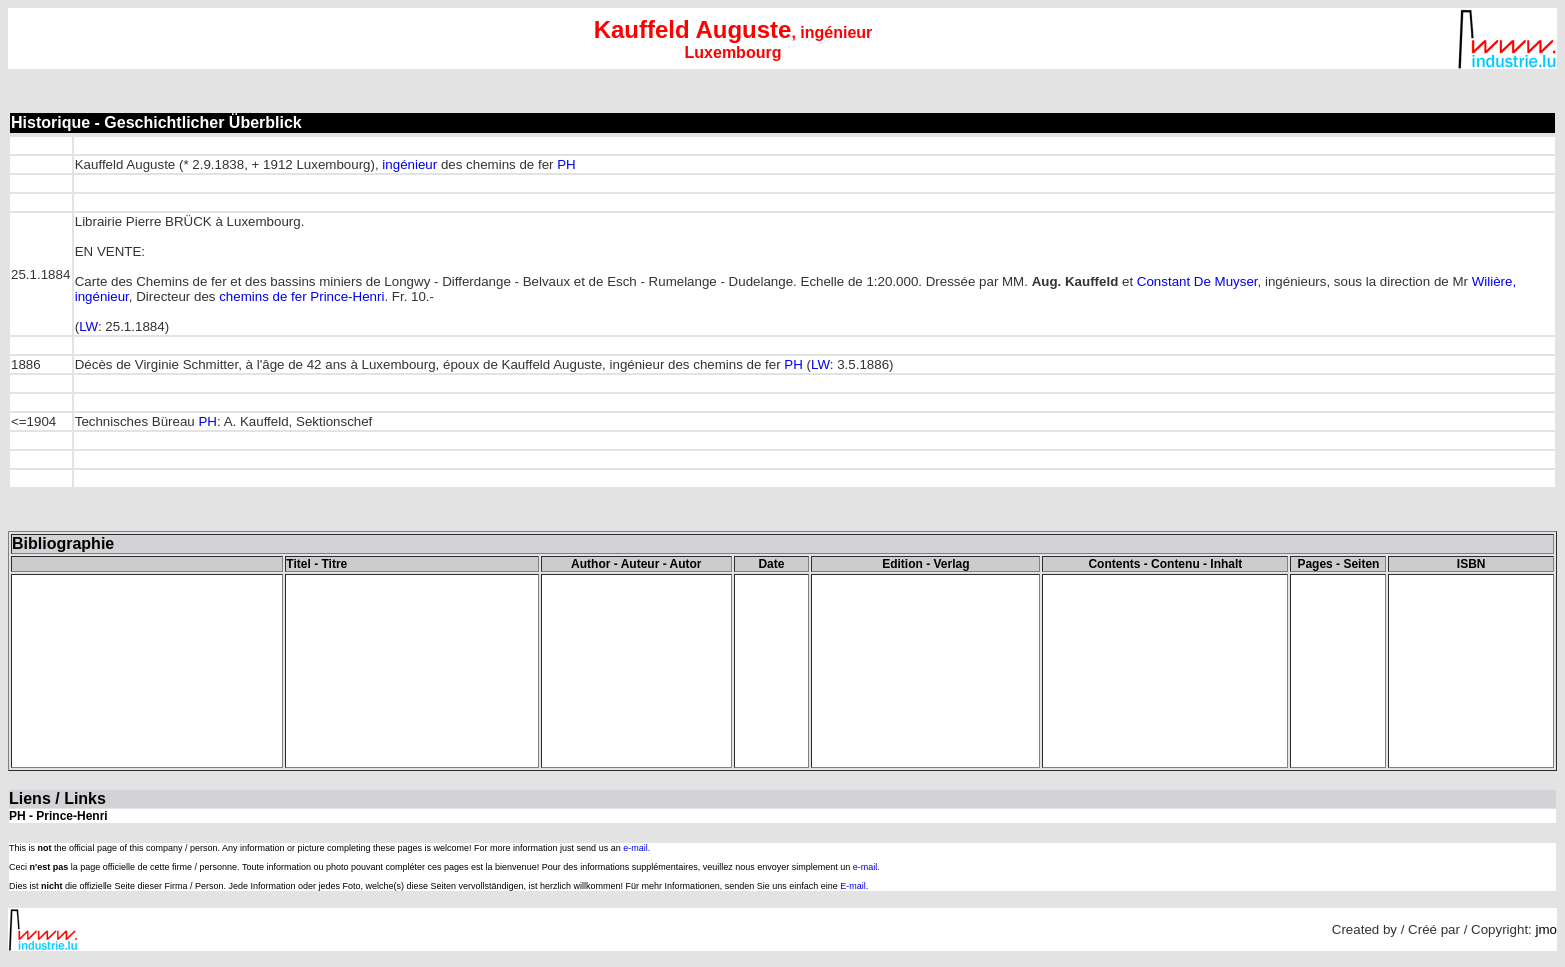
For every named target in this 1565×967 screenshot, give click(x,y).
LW (88, 326)
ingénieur (409, 164)
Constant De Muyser (1197, 281)
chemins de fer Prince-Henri (301, 296)
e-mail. (636, 848)
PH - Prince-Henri (58, 816)
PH (565, 164)
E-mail (853, 886)
